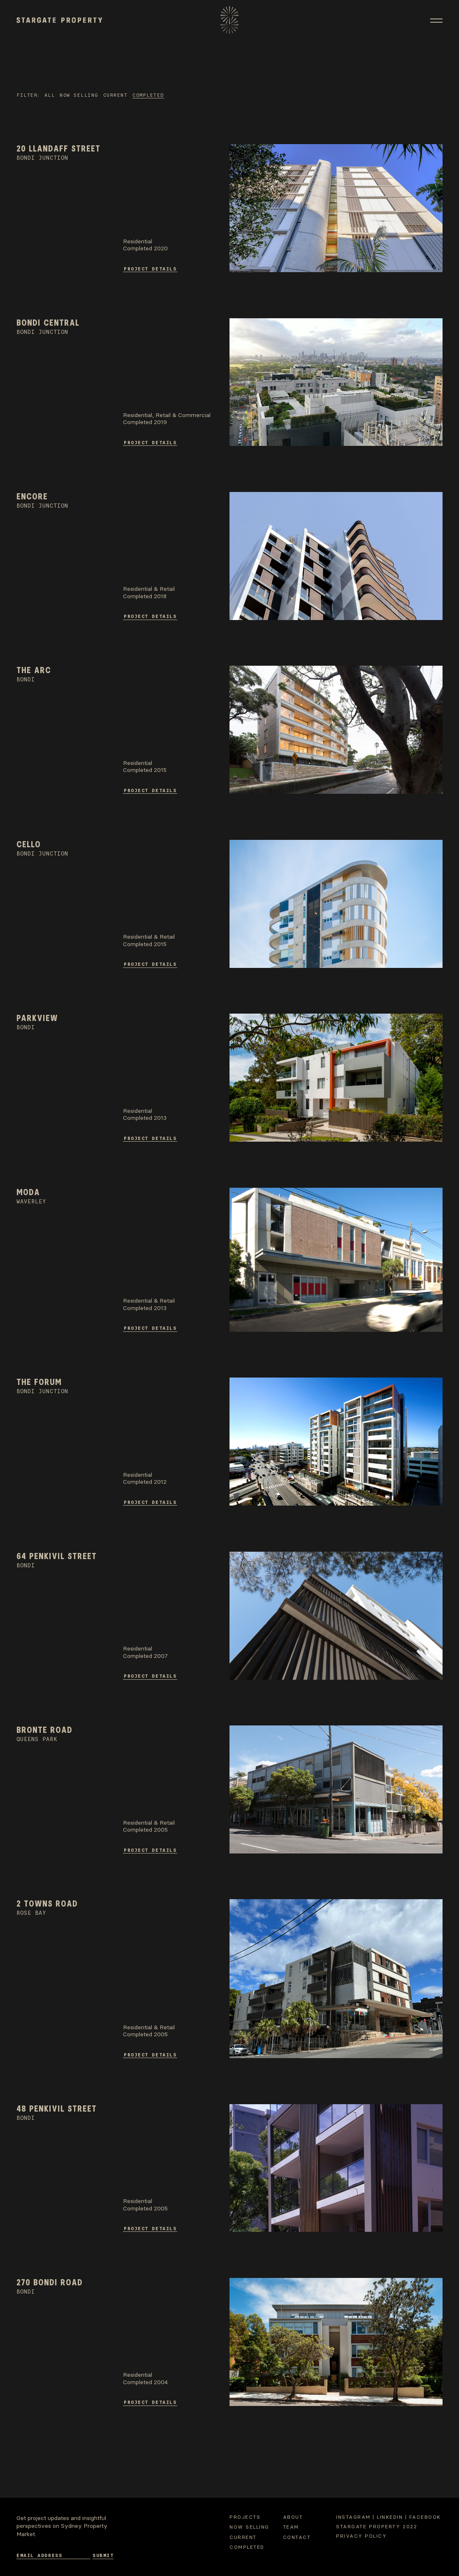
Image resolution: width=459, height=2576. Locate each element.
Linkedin (390, 2517)
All (49, 95)
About (293, 2517)
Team (291, 2527)
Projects (245, 2517)
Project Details (150, 268)
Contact (297, 2537)
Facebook (425, 2517)
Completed (148, 95)
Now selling (79, 95)
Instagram (353, 2517)
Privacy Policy (361, 2536)
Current (115, 95)
